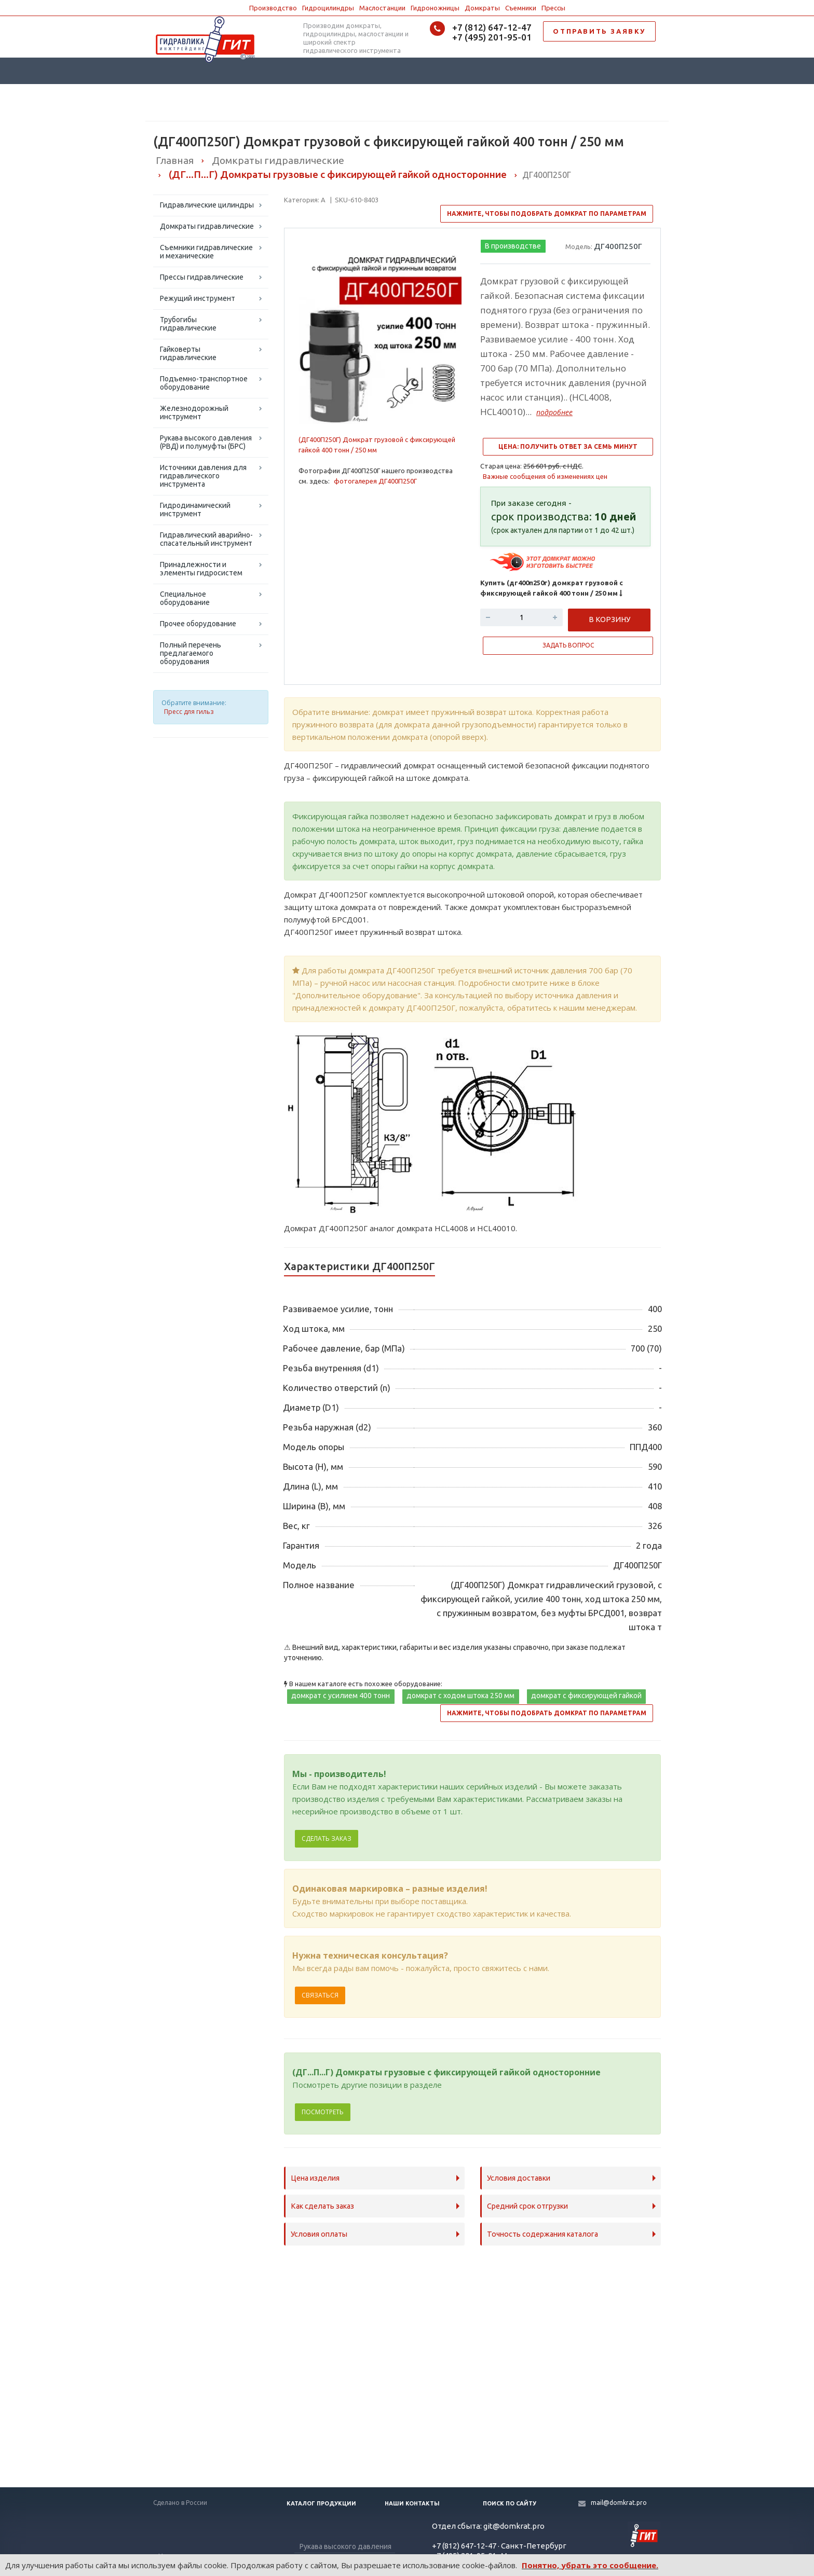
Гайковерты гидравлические (188, 353)
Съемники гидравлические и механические (206, 251)
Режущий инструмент (197, 298)
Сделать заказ (326, 1838)
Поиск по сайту (509, 2503)
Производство (273, 7)
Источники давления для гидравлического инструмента (203, 475)
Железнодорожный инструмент (194, 412)
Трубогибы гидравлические (188, 323)
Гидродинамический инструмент (195, 509)
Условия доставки (518, 2178)
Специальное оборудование (185, 598)
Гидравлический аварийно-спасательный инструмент (206, 539)
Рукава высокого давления (345, 2546)
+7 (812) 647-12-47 (492, 27)
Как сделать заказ (322, 2206)
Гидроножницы (435, 7)
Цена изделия (315, 2178)
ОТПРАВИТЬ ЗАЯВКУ (599, 31)
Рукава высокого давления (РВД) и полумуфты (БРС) (206, 442)
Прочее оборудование (198, 623)
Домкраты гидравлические (207, 226)
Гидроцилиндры (328, 7)
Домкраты (482, 7)
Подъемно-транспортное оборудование (204, 383)
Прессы (553, 7)
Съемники (520, 7)
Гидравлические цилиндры (207, 205)
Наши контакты (412, 2503)
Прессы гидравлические (201, 277)
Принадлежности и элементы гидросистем (201, 568)
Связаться (320, 1995)
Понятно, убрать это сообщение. (590, 2565)
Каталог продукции (321, 2503)
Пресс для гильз (188, 711)
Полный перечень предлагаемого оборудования (190, 653)
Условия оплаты (319, 2234)
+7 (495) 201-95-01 (492, 37)
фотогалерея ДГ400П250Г (375, 481)
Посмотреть (323, 2111)
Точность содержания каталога (542, 2234)
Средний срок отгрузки (527, 2206)
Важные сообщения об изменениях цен (545, 476)
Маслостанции (382, 7)
